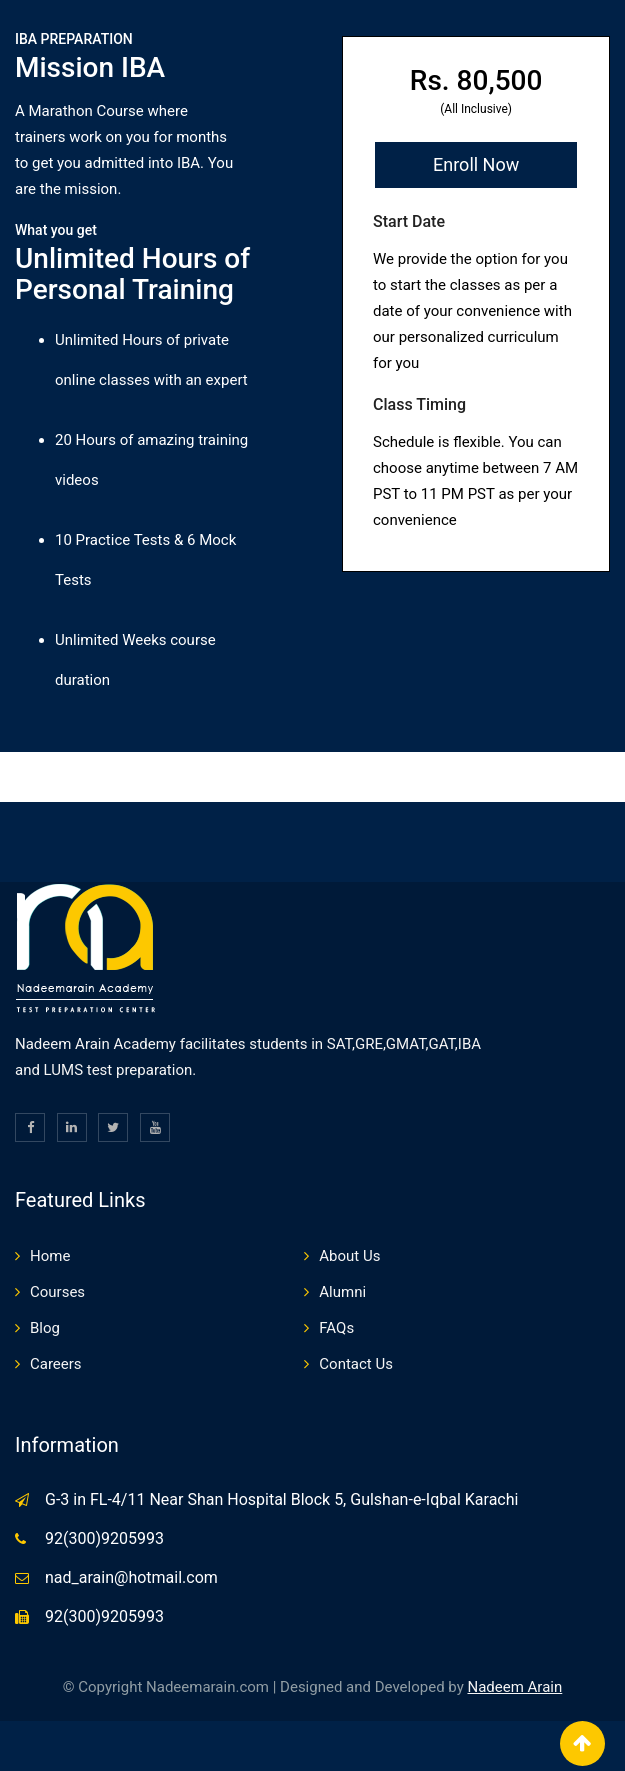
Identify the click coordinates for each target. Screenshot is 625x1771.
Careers (56, 1364)
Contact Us (356, 1364)
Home (50, 1256)
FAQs (336, 1328)
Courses (57, 1292)
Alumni (342, 1292)
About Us (349, 1256)
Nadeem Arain (514, 1687)
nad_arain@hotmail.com (131, 1577)
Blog (45, 1328)
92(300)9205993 (104, 1538)
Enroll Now (476, 164)
